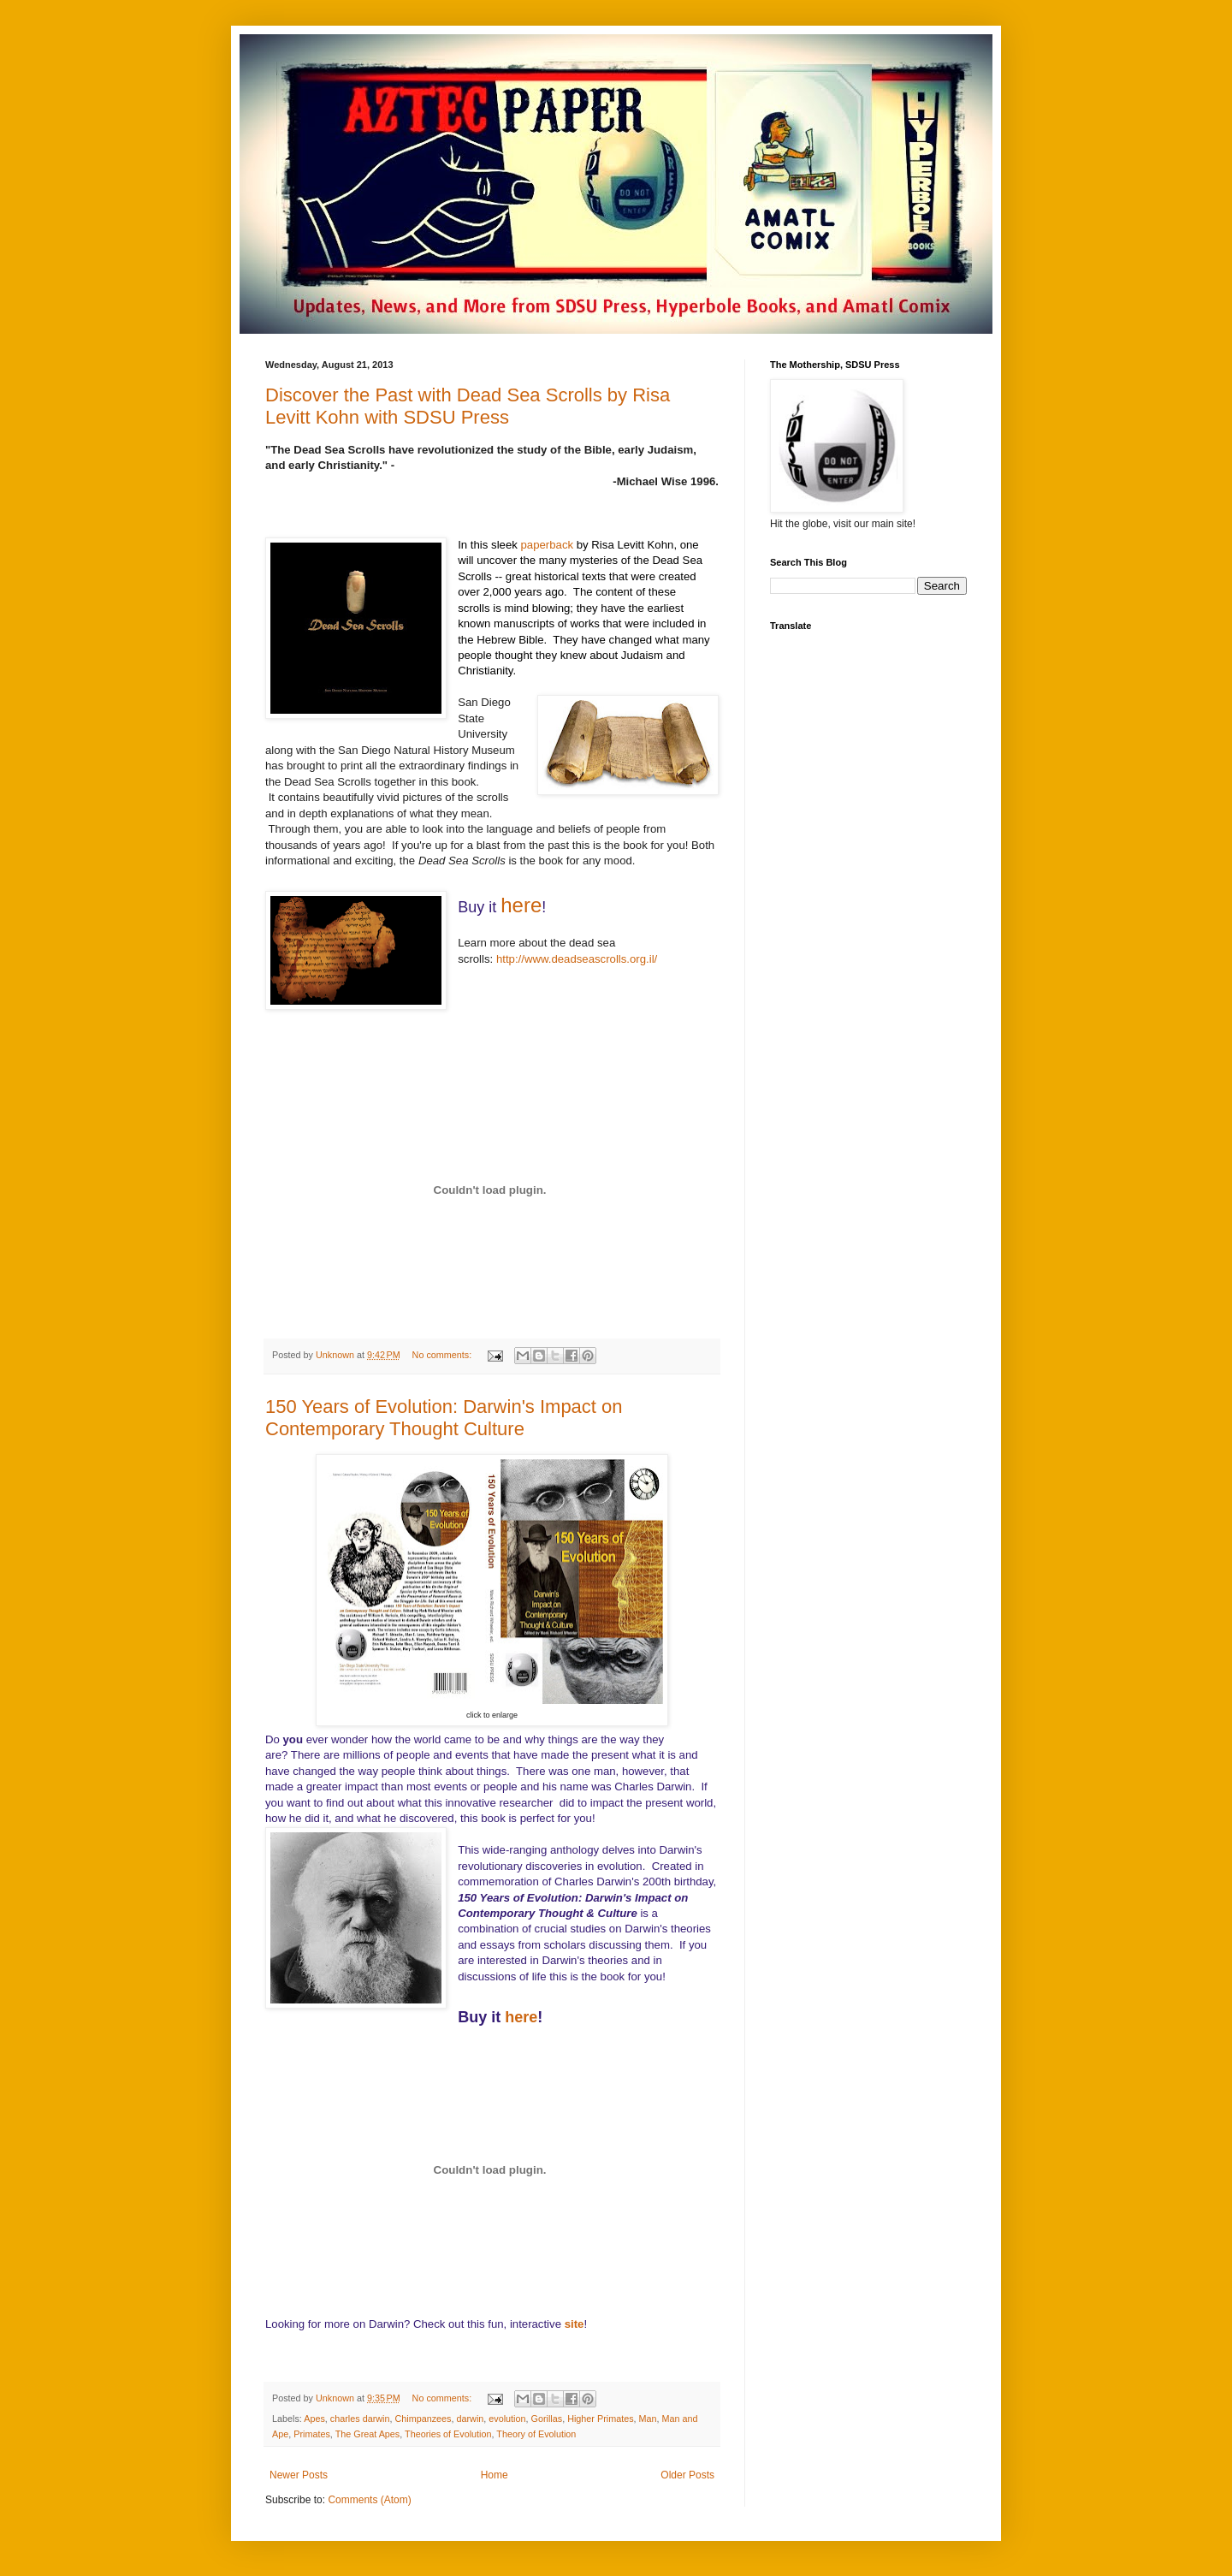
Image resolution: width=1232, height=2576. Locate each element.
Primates (311, 2434)
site (574, 2324)
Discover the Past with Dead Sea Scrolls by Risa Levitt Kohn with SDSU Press (467, 406)
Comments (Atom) (369, 2500)
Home (494, 2475)
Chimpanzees (422, 2418)
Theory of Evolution (536, 2434)
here (521, 905)
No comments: (443, 1355)
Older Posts (687, 2475)
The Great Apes (367, 2434)
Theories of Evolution (448, 2434)
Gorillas (547, 2418)
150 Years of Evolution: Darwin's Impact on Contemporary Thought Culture (444, 1417)
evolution (507, 2418)
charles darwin (360, 2418)
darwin (469, 2418)
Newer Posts (299, 2475)
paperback (547, 544)
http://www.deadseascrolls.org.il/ (576, 959)
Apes (314, 2418)
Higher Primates (600, 2418)
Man (648, 2418)
